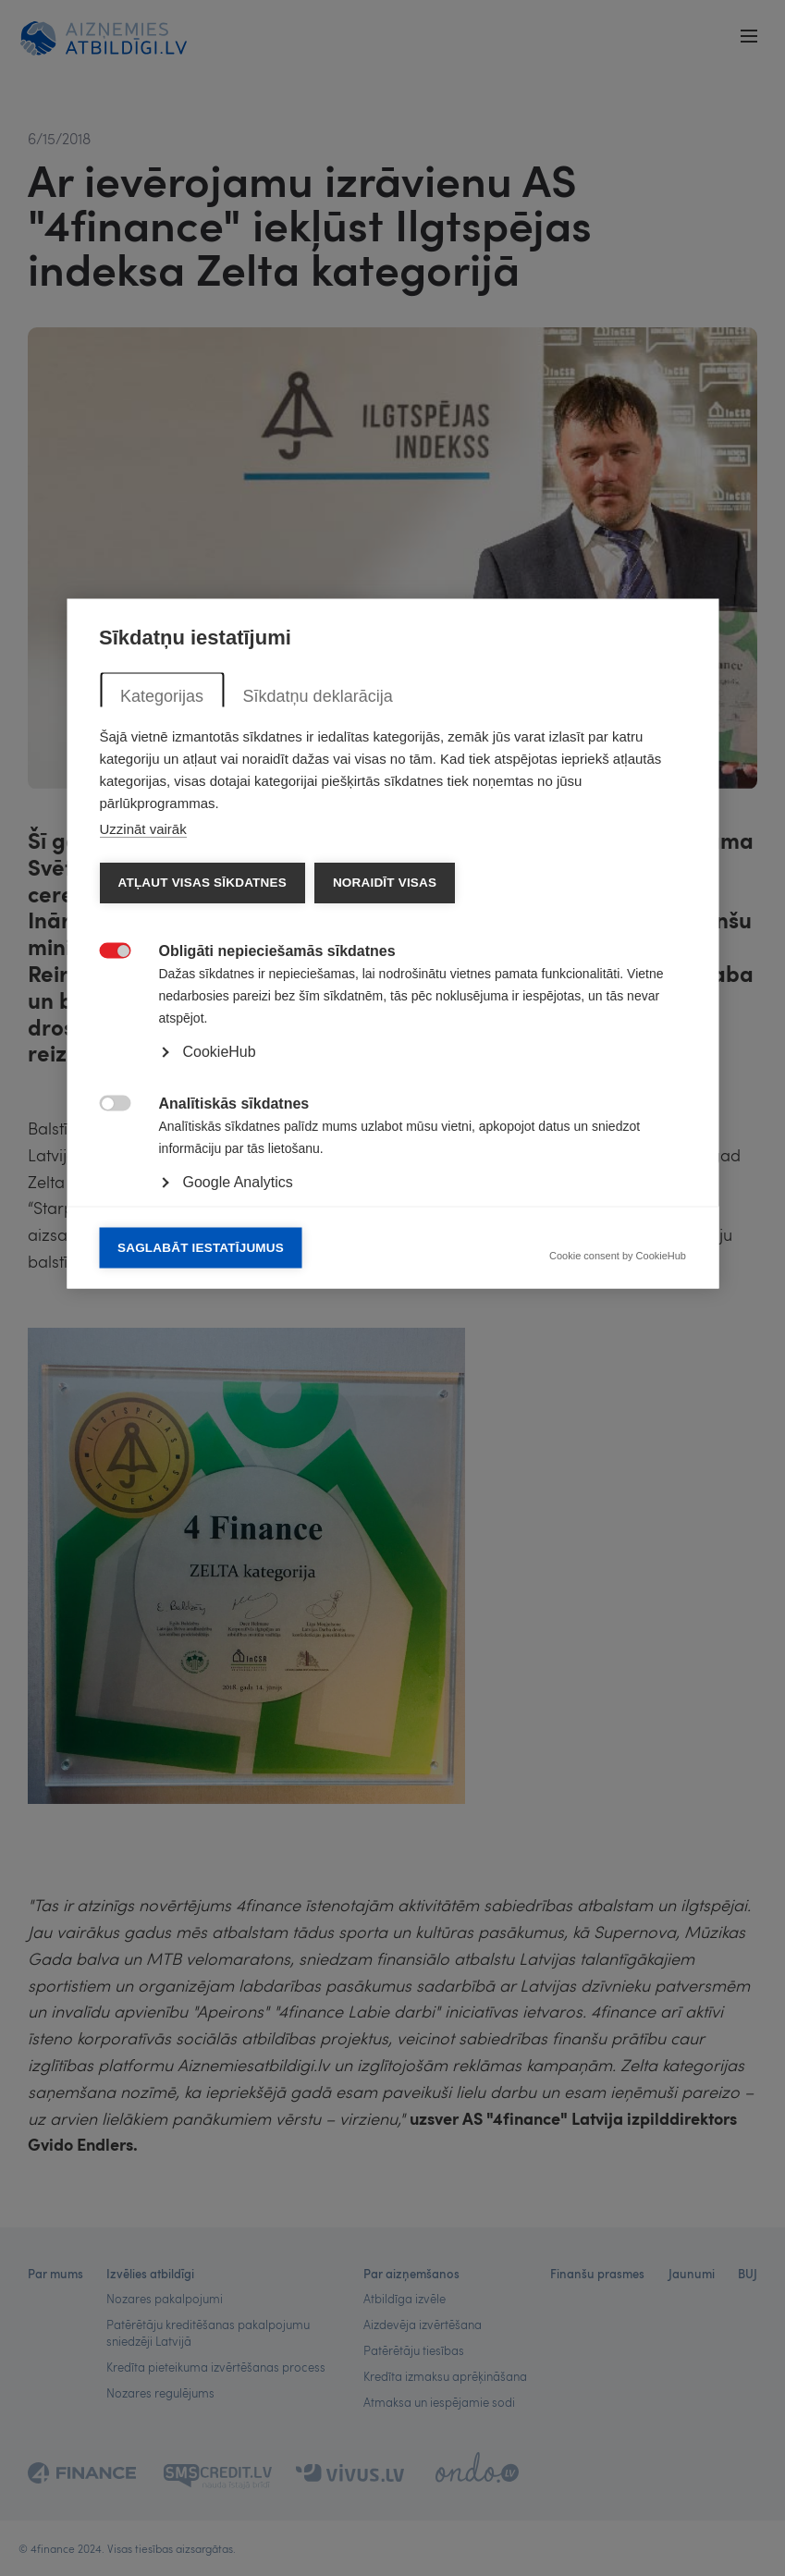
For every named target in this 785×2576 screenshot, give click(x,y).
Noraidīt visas (383, 1226)
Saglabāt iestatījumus (200, 1592)
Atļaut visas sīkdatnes (201, 1226)
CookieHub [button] (218, 1396)
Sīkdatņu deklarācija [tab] (317, 1040)
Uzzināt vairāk (142, 1173)
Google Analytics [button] (237, 1526)
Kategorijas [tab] (161, 1040)
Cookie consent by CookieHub (617, 1599)
